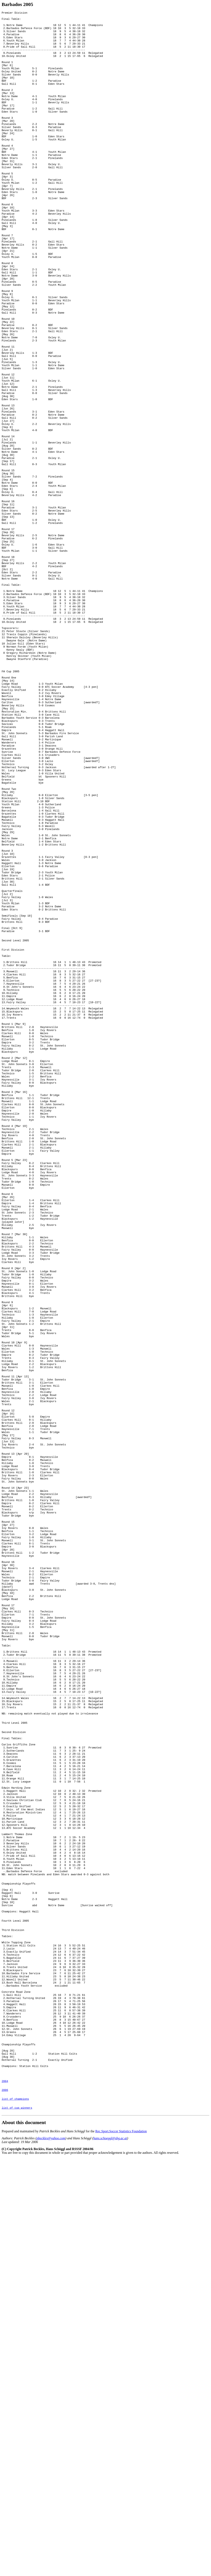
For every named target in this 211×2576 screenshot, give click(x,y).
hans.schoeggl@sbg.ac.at (110, 2556)
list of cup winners (17, 2525)
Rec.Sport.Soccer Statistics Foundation (121, 2549)
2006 (5, 2505)
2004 (5, 2495)
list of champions (15, 2515)
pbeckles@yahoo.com (50, 2556)
